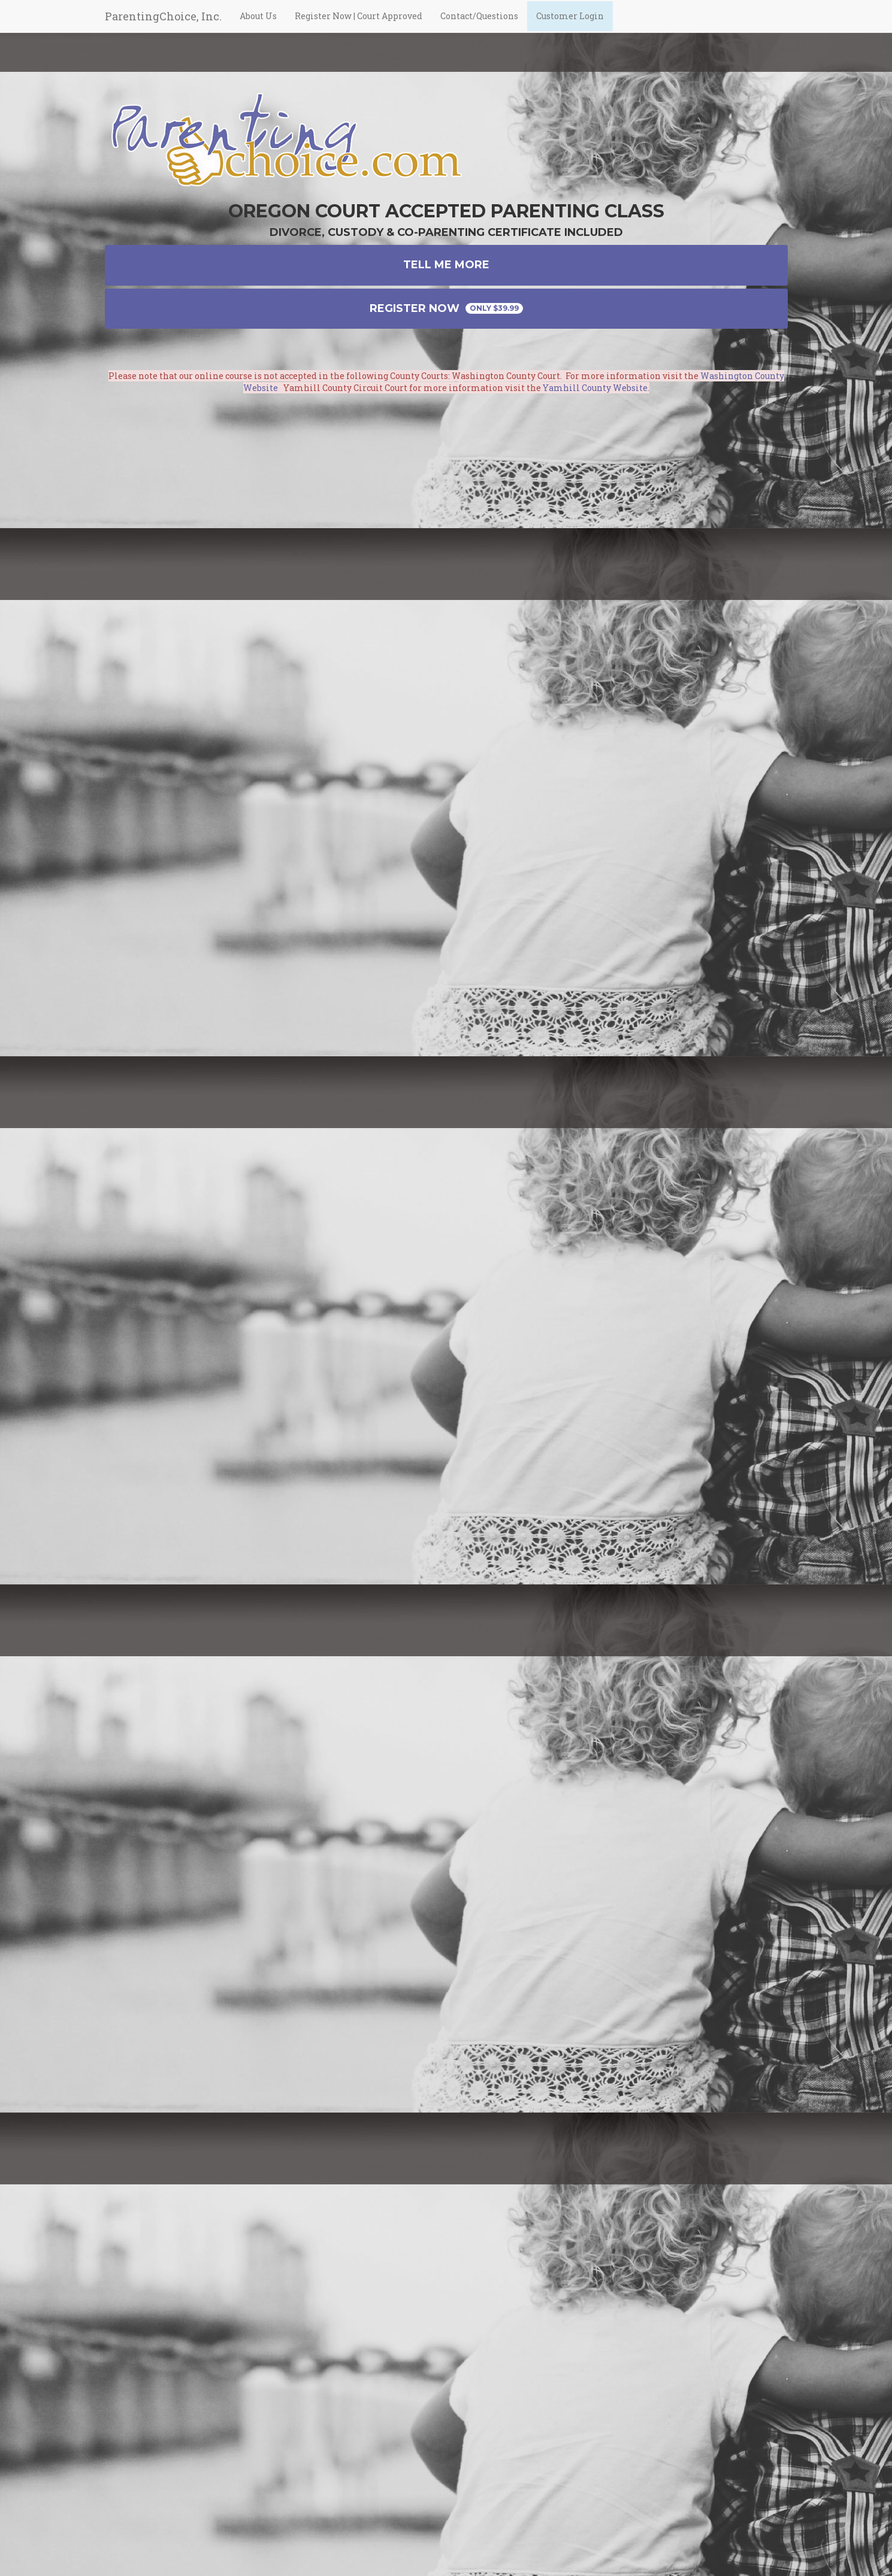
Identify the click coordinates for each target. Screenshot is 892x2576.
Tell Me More (446, 264)
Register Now (446, 308)
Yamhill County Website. (596, 387)
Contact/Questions (479, 26)
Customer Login (570, 26)
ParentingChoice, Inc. (163, 27)
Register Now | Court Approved (358, 26)
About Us (258, 26)
